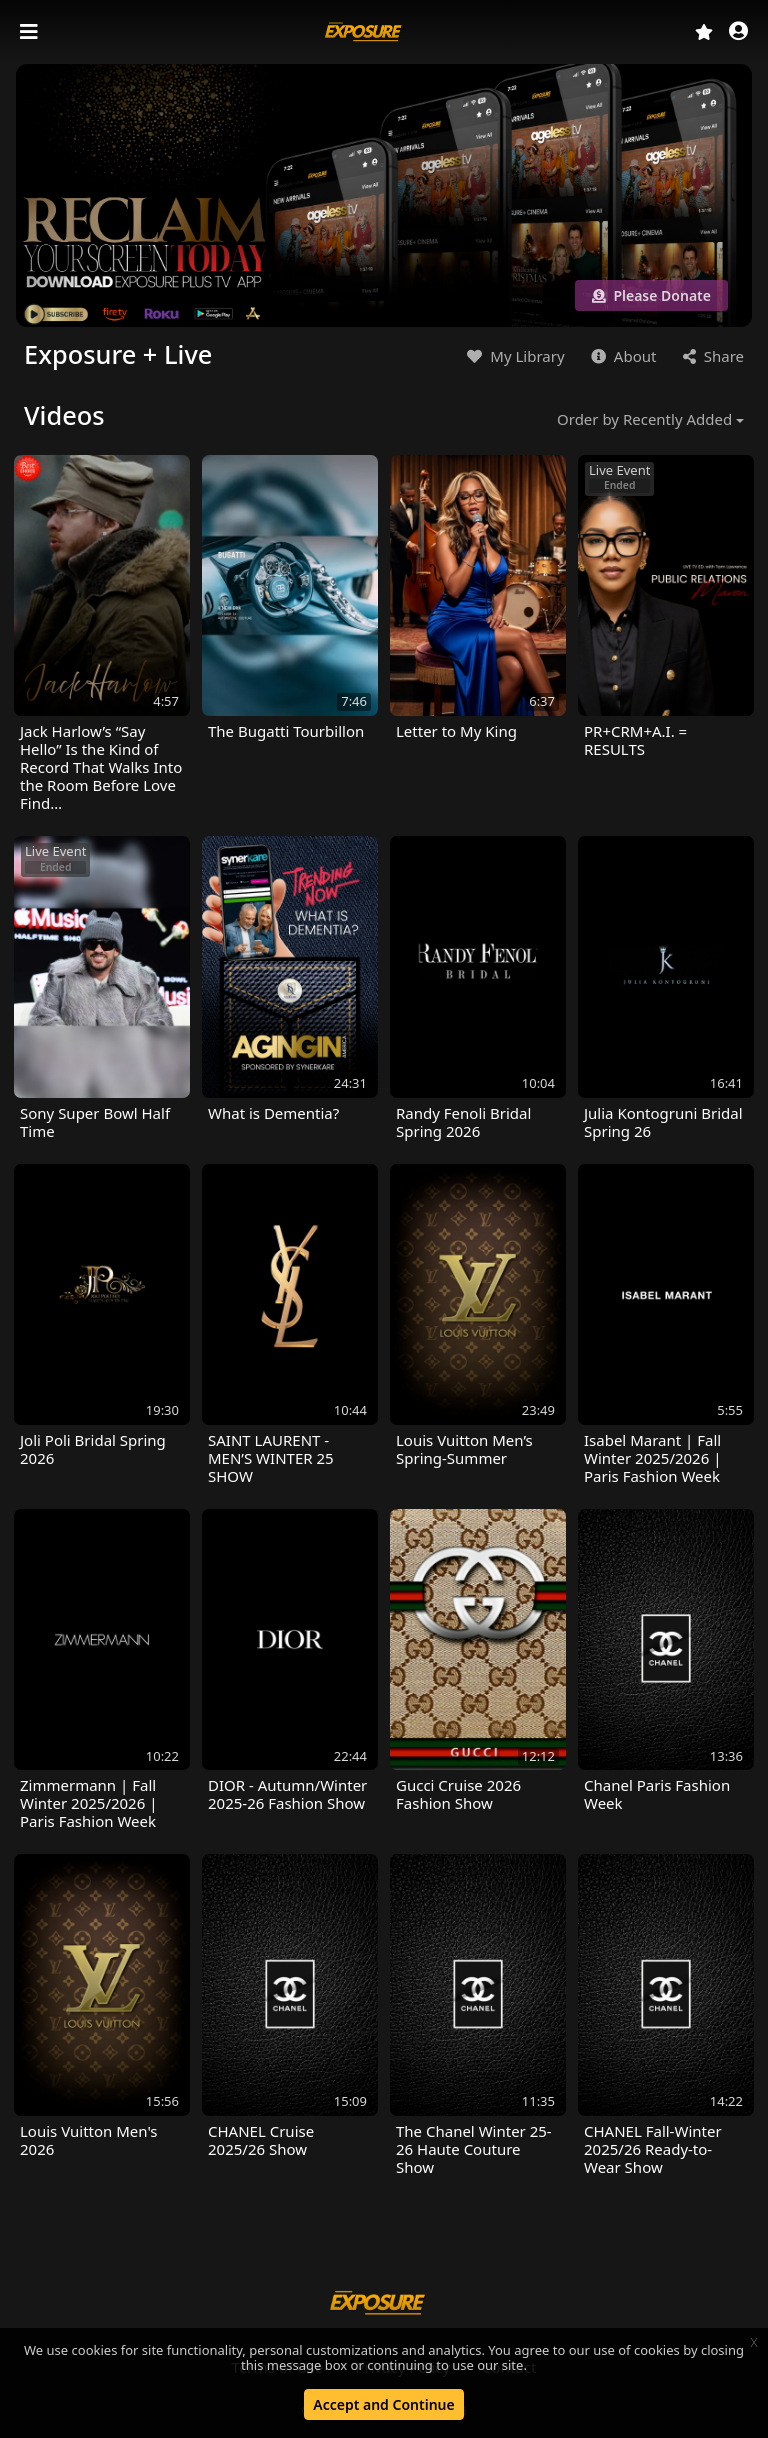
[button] (738, 32)
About (621, 356)
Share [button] (711, 356)
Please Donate (651, 295)
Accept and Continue (383, 2404)
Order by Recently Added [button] (644, 419)
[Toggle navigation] (31, 32)
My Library (513, 356)
